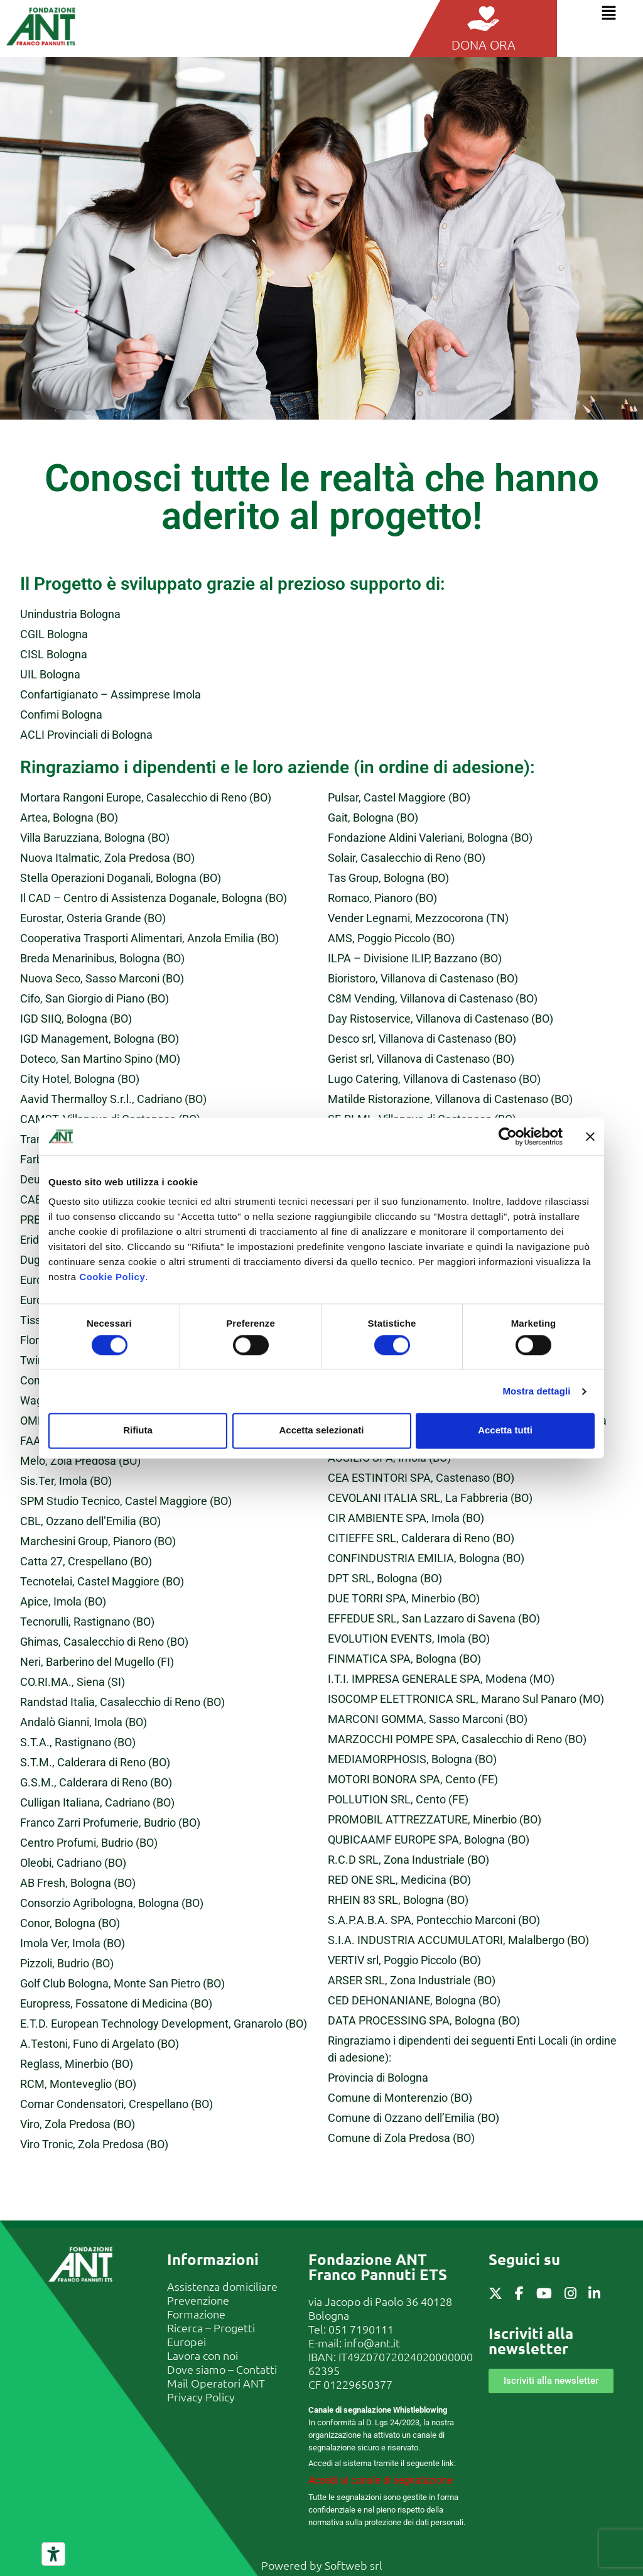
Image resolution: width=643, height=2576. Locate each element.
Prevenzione (198, 2300)
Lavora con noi (202, 2355)
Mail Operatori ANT (216, 2383)
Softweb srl (353, 2565)
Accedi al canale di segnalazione (380, 2480)
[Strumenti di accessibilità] (53, 2554)
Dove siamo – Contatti (222, 2369)
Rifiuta (138, 1430)
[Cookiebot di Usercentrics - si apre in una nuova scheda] (508, 1136)
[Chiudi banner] (590, 1136)
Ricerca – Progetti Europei (211, 2334)
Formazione (196, 2314)
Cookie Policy (112, 1276)
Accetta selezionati (321, 1430)
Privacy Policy (201, 2396)
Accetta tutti (505, 1430)
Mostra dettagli (536, 1391)
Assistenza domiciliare (222, 2286)
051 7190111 (361, 2329)
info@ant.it (372, 2342)
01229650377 (357, 2384)
